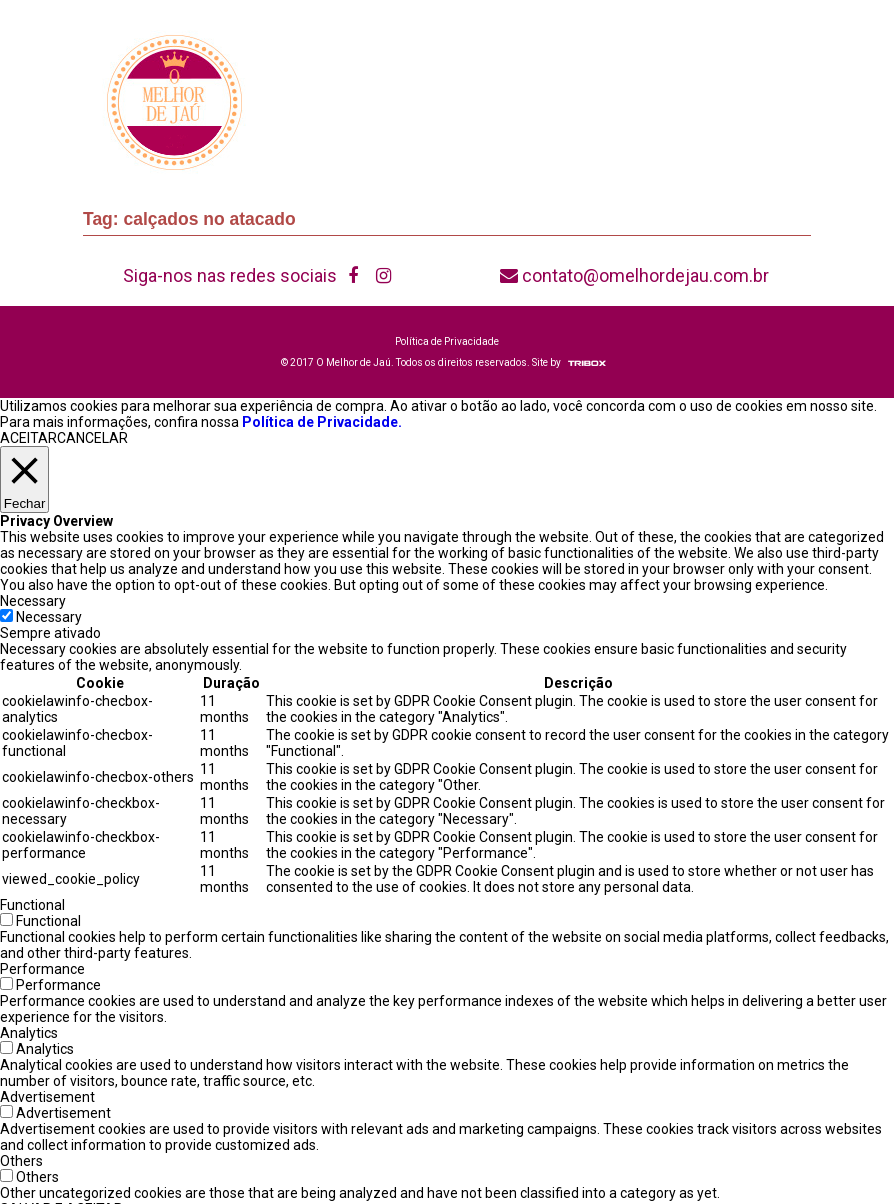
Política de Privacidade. (322, 422)
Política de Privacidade (447, 341)
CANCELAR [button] (92, 438)
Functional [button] (32, 905)
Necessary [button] (33, 601)
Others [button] (21, 1161)
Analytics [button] (29, 1033)
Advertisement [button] (47, 1097)
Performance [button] (42, 969)
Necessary (49, 617)
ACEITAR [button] (28, 438)
